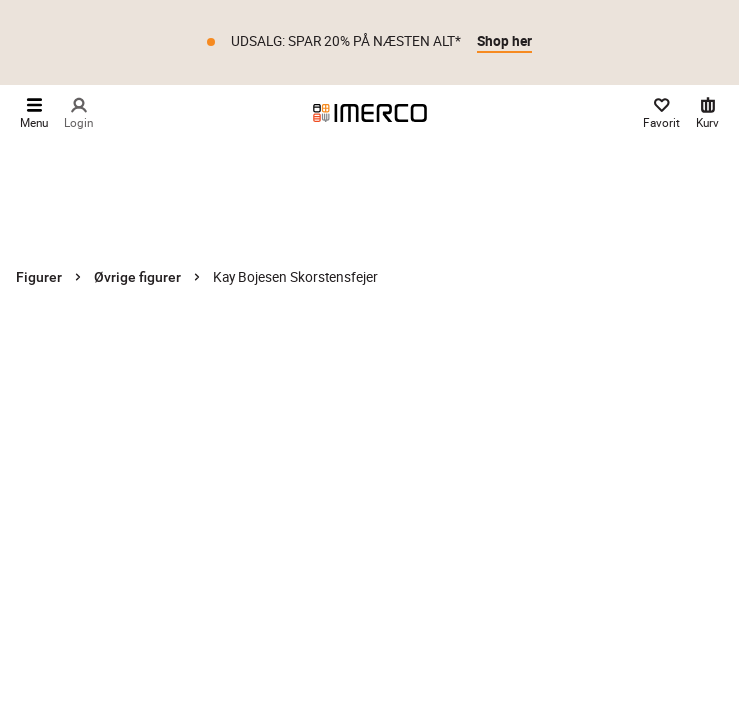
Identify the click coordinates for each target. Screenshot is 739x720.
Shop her (504, 41)
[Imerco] (370, 113)
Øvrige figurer (137, 277)
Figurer (39, 277)
